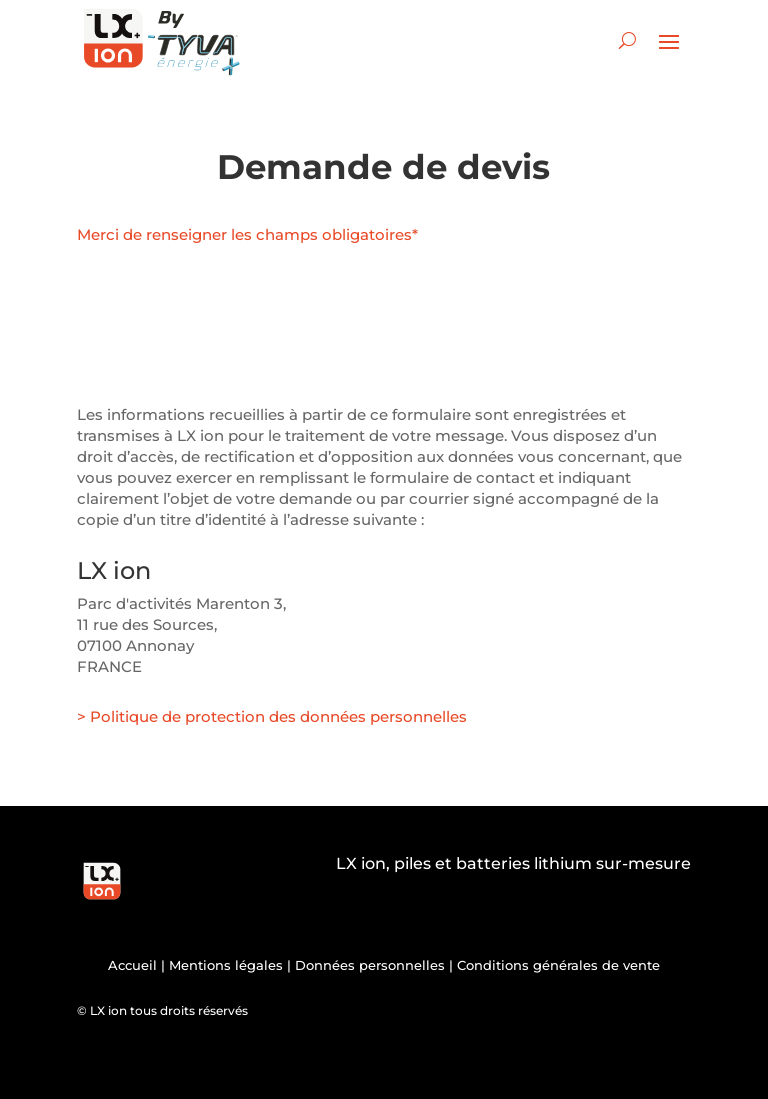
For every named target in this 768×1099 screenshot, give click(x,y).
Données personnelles (370, 965)
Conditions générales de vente (558, 965)
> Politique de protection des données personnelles (272, 716)
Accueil (132, 965)
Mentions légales (226, 965)
